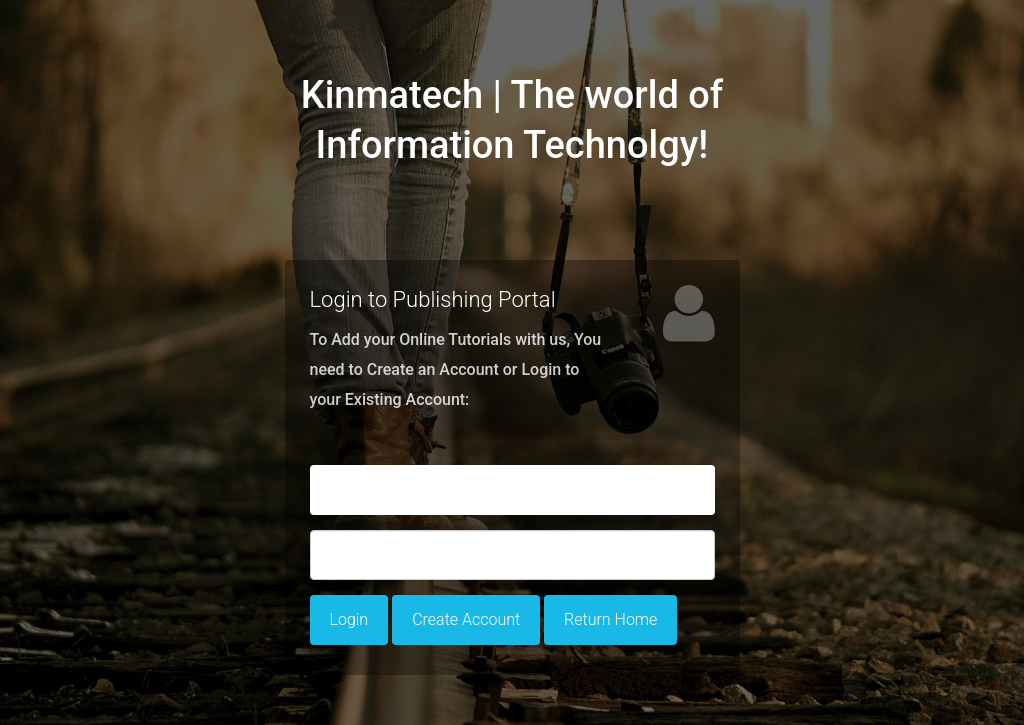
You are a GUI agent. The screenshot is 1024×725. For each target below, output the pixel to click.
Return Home (610, 619)
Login (349, 619)
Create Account (466, 619)
